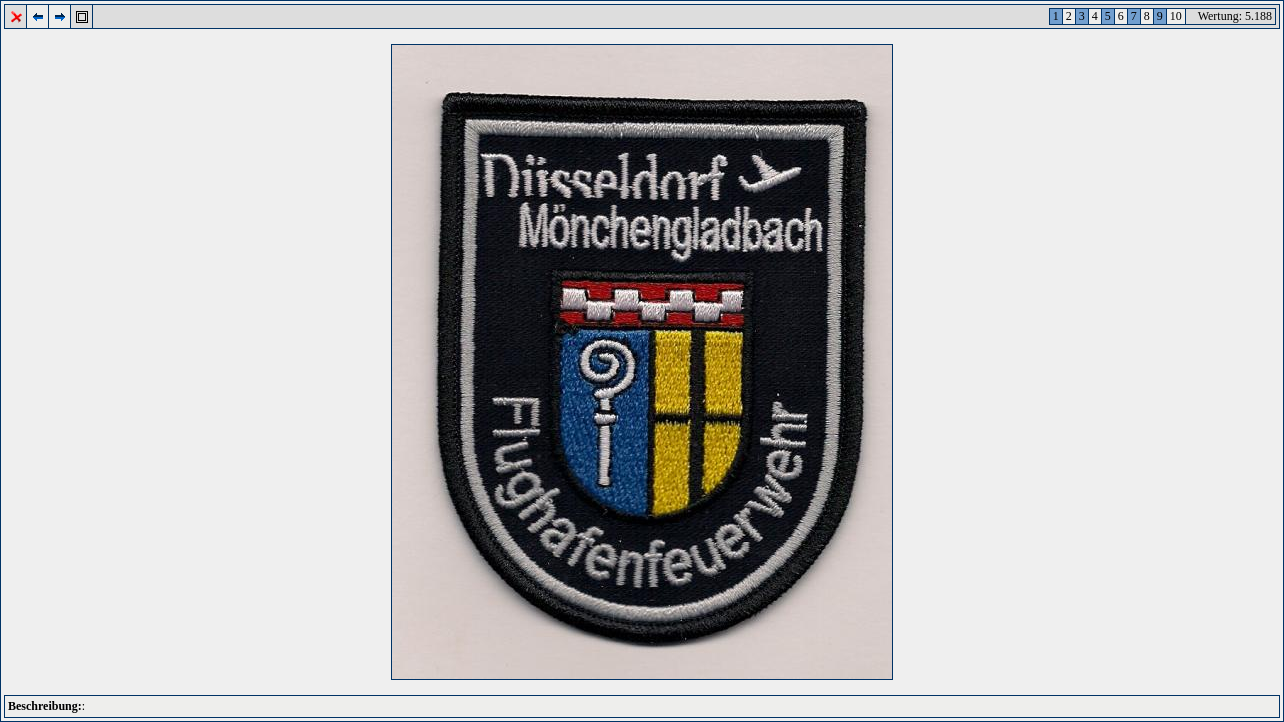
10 (1176, 16)
